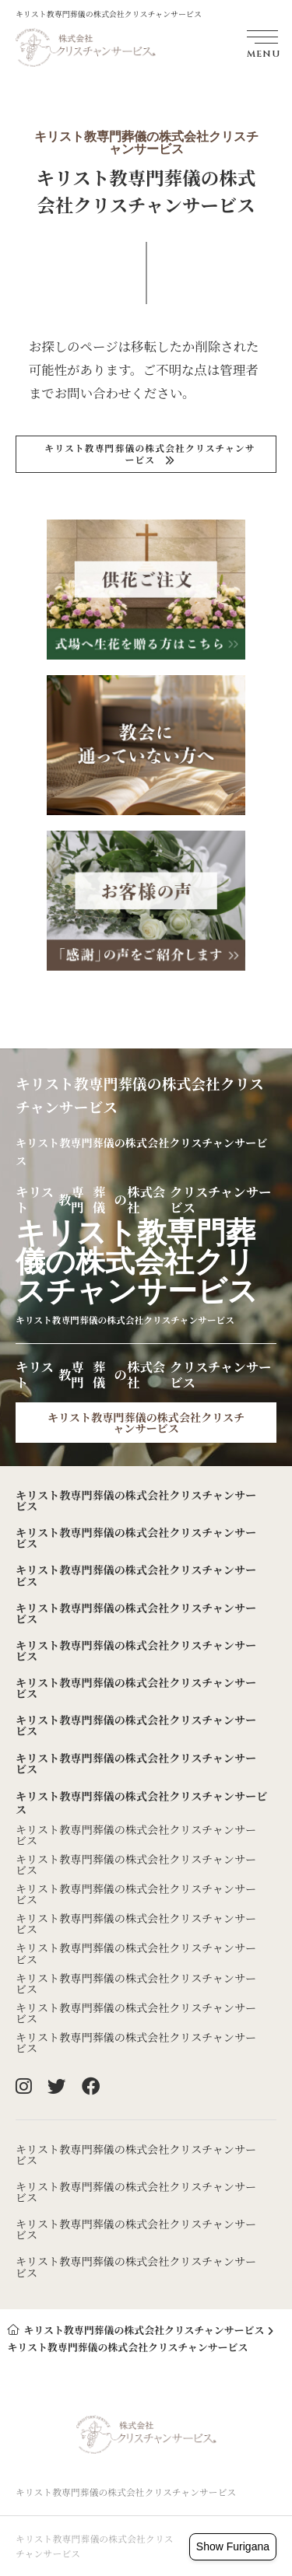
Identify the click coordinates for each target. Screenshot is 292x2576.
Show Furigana (232, 2546)
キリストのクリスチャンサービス (149, 453)
